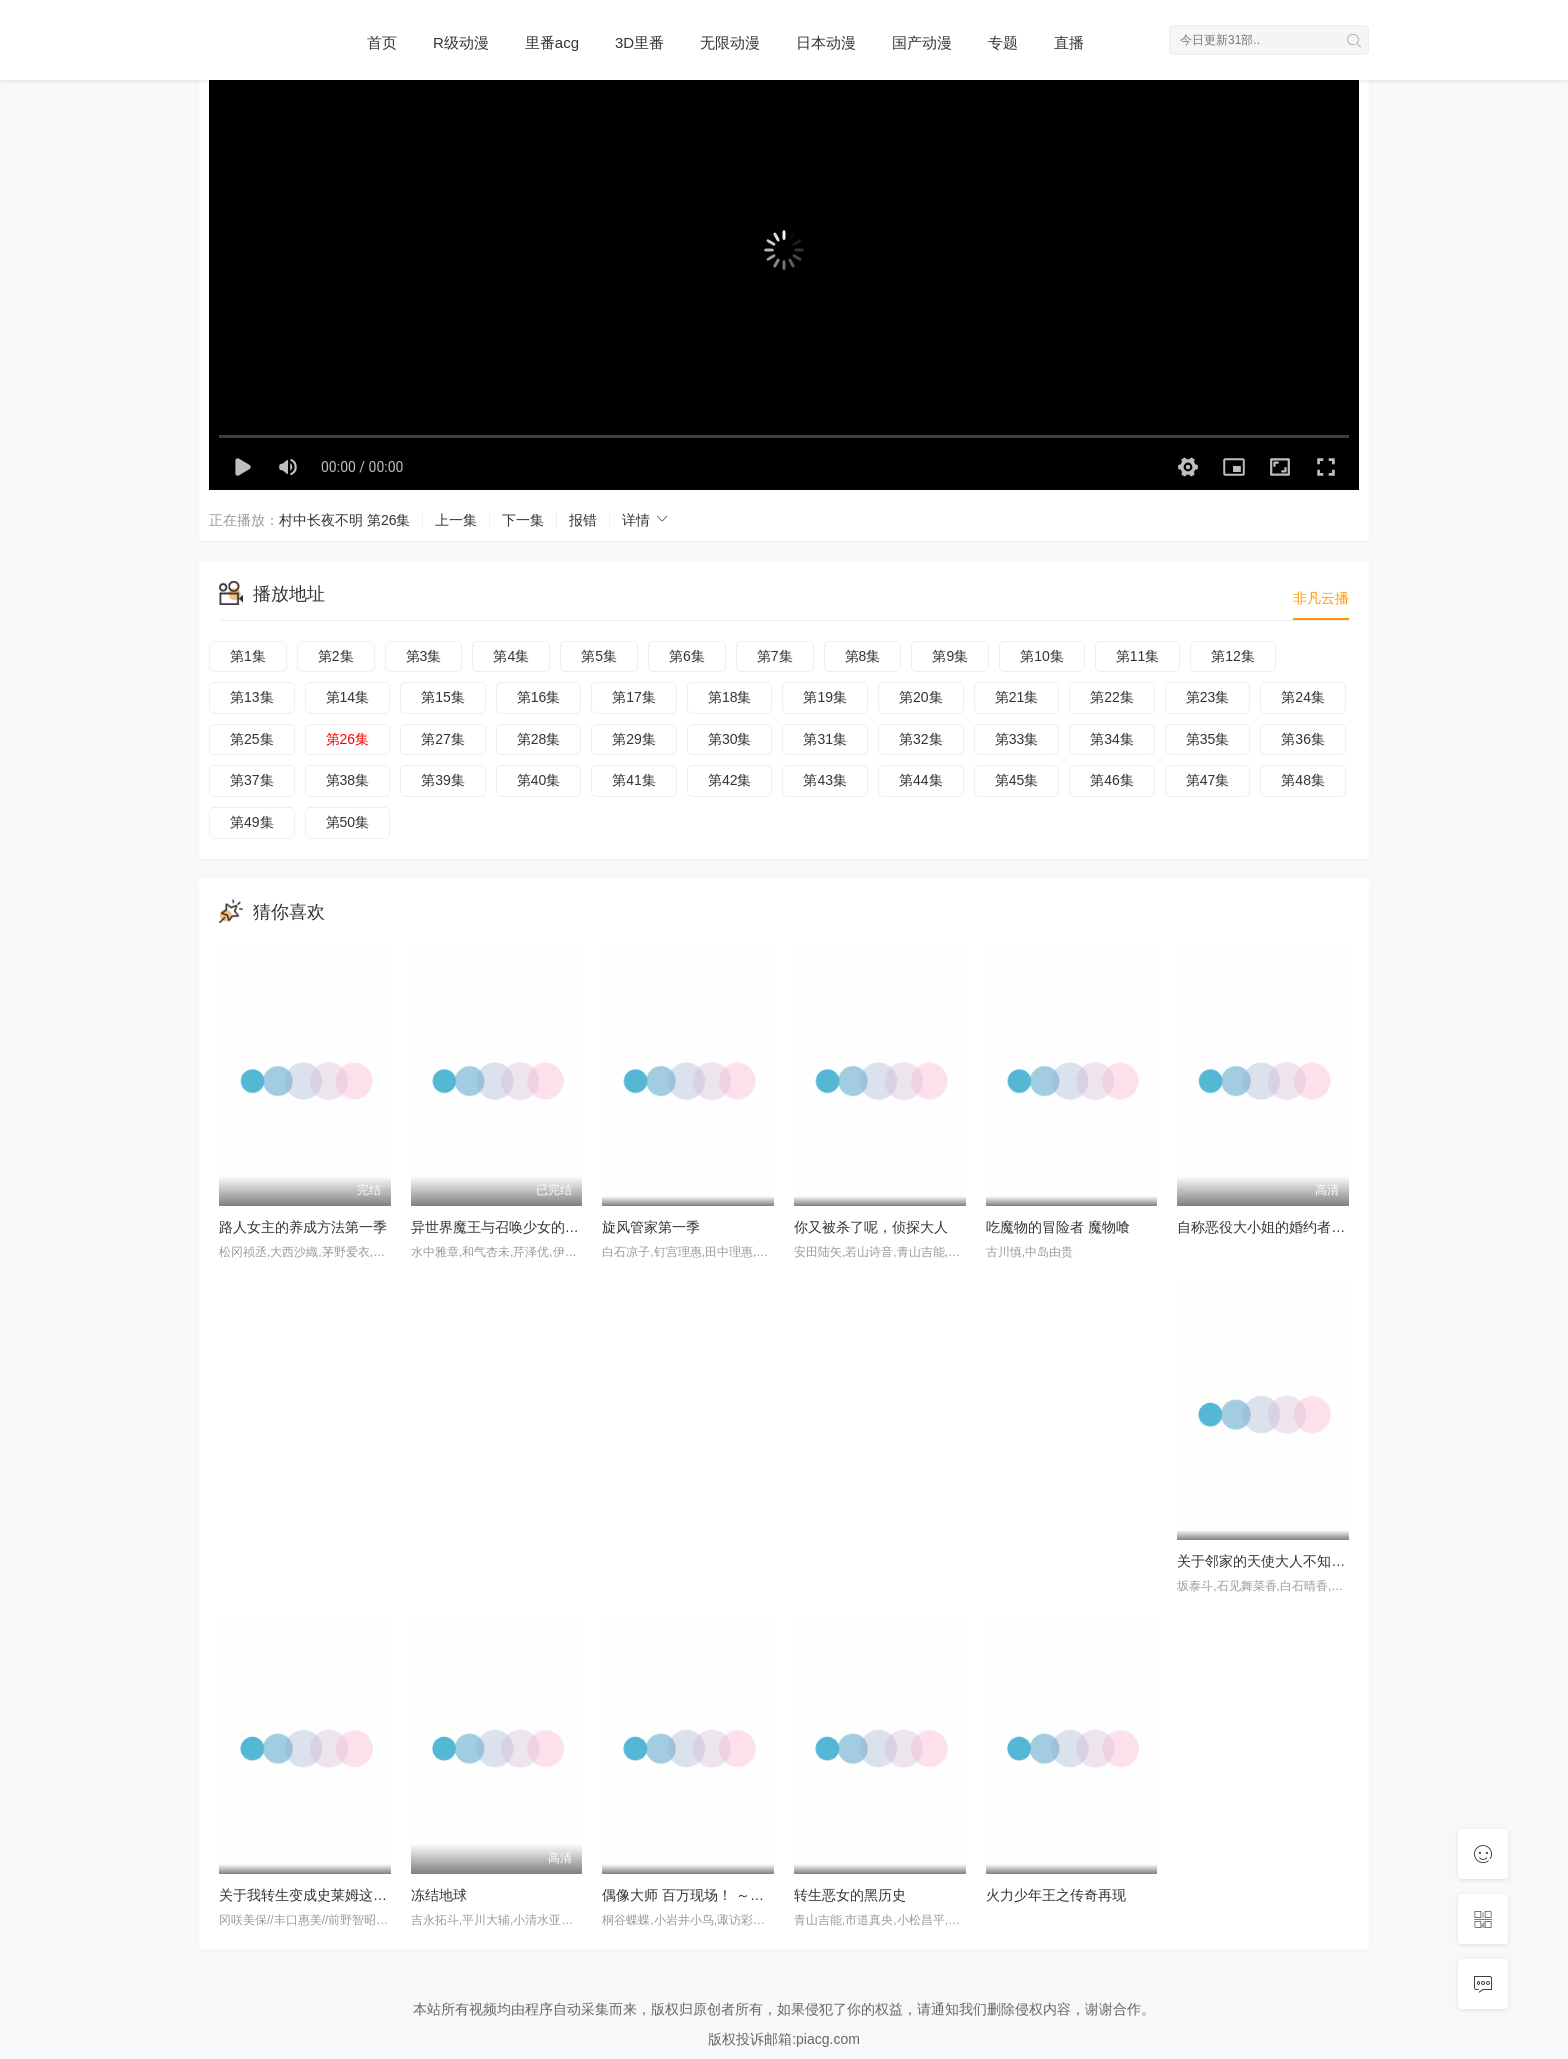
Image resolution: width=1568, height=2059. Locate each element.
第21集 (1017, 697)
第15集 (443, 697)
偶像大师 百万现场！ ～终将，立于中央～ (732, 1895)
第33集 (1017, 739)
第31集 (825, 739)
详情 (646, 520)
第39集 (443, 780)
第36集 (1303, 739)
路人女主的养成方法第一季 (303, 1227)
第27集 (443, 739)
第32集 (921, 739)
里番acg (552, 42)
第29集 (634, 739)
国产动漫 (922, 42)
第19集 (825, 697)
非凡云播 (1321, 598)
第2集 (336, 656)
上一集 (456, 520)
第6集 (687, 656)
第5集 (599, 656)
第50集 (348, 822)
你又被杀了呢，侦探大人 (871, 1227)
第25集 (252, 739)
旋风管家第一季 (651, 1227)
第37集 (252, 780)
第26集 (348, 739)
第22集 (1112, 697)
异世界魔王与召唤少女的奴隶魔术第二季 (537, 1227)
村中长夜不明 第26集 (344, 520)
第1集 (248, 656)
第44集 (921, 780)
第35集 (1208, 739)
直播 (1069, 42)
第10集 (1042, 656)
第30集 (730, 739)
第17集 (634, 697)
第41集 (634, 780)
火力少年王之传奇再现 (1056, 1895)
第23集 (1208, 697)
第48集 (1303, 780)
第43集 (825, 780)
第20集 (921, 697)
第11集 (1138, 656)
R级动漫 (461, 42)
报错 (583, 520)
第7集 (775, 656)
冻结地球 (439, 1895)
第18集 (730, 697)
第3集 (424, 656)
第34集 (1112, 739)
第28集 (539, 739)
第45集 (1017, 780)
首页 (382, 42)
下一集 (523, 520)
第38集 (348, 780)
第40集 (539, 780)
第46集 (1112, 780)
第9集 (950, 656)
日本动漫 (826, 42)
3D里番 (639, 42)
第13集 (252, 697)
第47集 (1208, 780)
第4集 (511, 656)
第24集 (1303, 697)
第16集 (539, 697)
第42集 (730, 780)
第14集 (348, 697)
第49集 (252, 822)
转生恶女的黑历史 (850, 1895)
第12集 (1233, 656)
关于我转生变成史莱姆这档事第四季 (331, 1895)
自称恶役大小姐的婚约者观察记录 (1282, 1227)
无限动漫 (730, 42)
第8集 (863, 656)
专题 (1003, 42)
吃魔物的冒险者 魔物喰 (1058, 1227)
